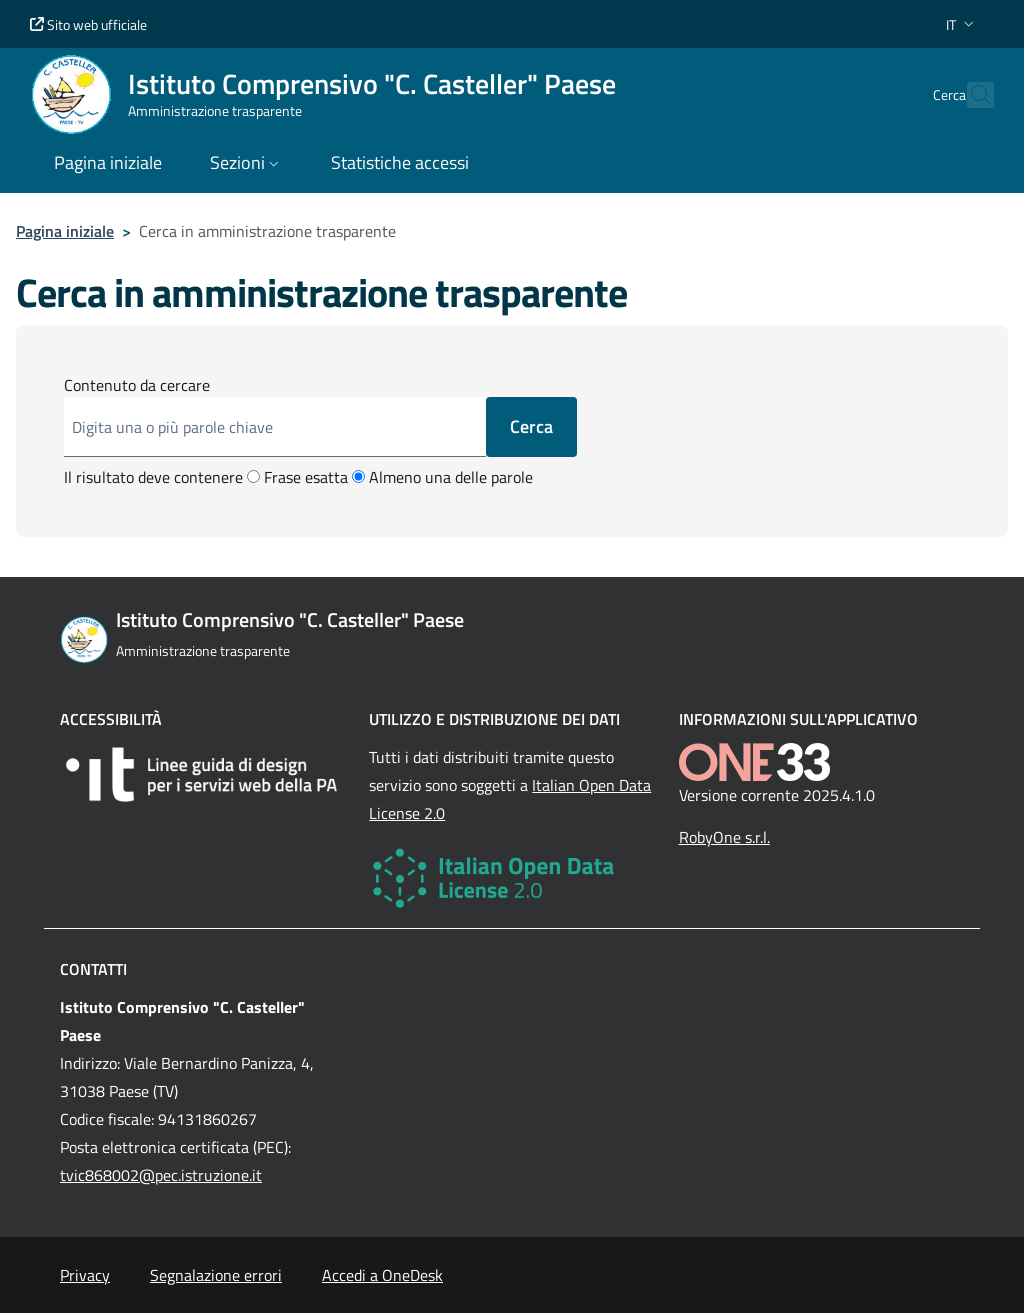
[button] (962, 24)
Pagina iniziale (65, 231)
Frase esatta (297, 477)
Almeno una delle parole (442, 477)
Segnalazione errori (216, 1275)
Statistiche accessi (400, 162)
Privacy (85, 1275)
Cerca (531, 426)
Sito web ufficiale (88, 24)
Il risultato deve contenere (153, 477)
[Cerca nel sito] (970, 95)
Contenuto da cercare (137, 385)
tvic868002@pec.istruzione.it (161, 1175)
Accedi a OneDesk (382, 1275)
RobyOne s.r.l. (724, 837)
